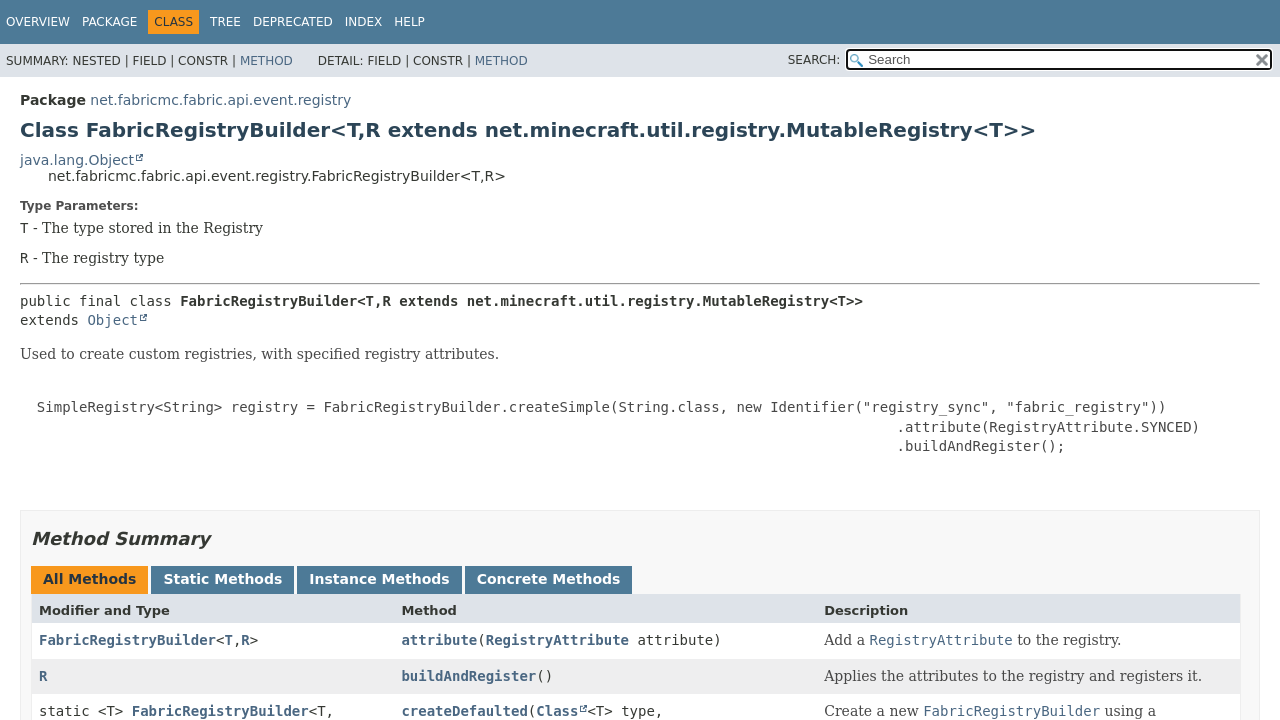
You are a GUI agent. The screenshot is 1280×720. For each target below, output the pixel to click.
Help (409, 22)
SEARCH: (814, 60)
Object (112, 320)
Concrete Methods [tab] (549, 579)
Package (109, 22)
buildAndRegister (468, 676)
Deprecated (293, 22)
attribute (439, 640)
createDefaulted (464, 711)
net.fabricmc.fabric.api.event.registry (220, 100)
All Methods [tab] (89, 579)
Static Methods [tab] (222, 579)
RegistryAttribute (557, 640)
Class (557, 711)
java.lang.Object (77, 160)
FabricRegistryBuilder (127, 640)
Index (364, 22)
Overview (38, 22)
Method (266, 61)
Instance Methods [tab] (379, 579)
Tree (225, 22)
